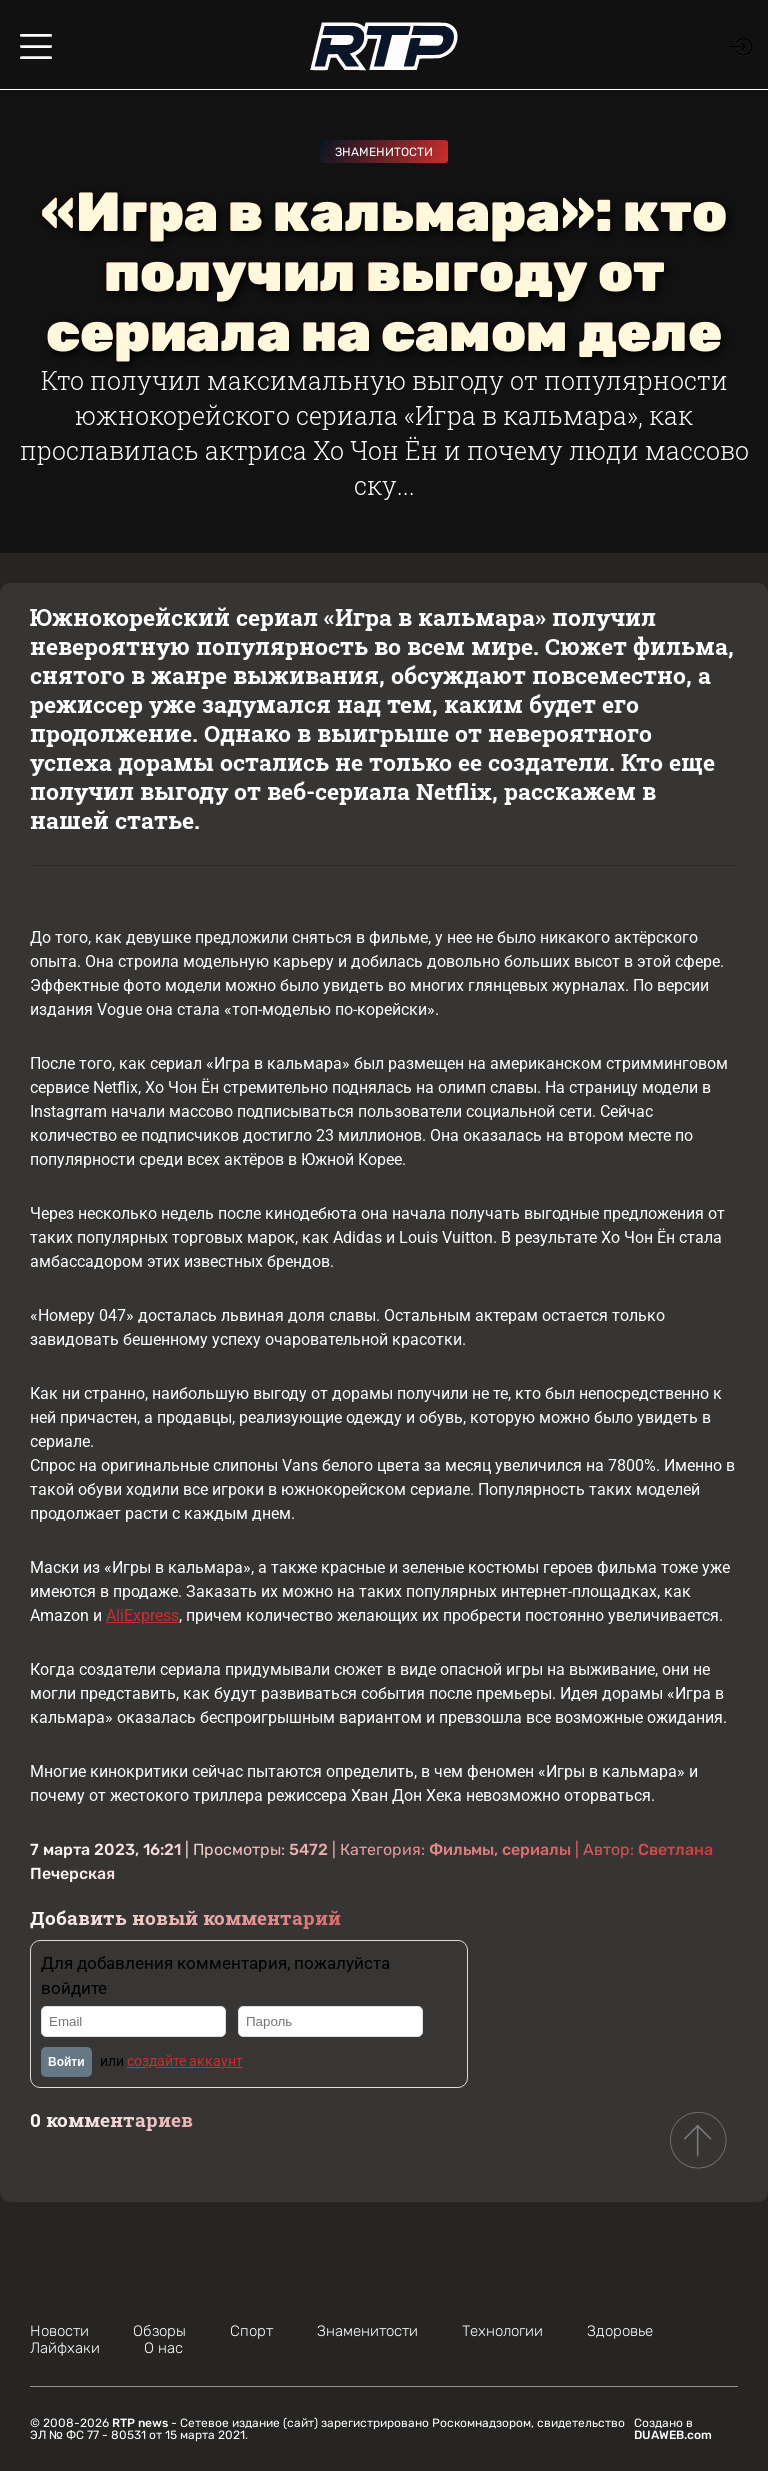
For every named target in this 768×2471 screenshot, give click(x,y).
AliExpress (142, 1615)
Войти (66, 2062)
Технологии (502, 2331)
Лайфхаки (65, 2348)
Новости (59, 2331)
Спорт (251, 2331)
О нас (163, 2348)
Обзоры (159, 2331)
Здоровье (620, 2331)
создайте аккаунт (185, 2061)
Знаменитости (384, 152)
